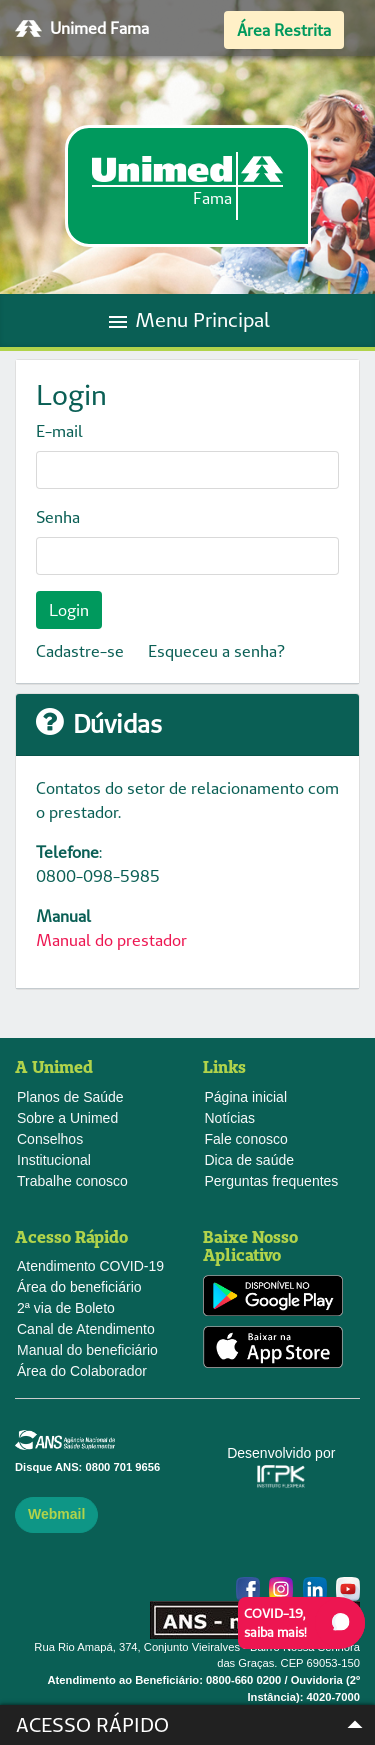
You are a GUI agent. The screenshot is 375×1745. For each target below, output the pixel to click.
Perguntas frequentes (272, 1181)
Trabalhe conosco (72, 1181)
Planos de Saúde (70, 1097)
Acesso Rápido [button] (194, 1725)
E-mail (59, 431)
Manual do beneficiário (87, 1350)
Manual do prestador (111, 940)
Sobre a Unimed (67, 1118)
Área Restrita (284, 30)
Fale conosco (246, 1139)
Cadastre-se (80, 651)
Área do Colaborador (82, 1371)
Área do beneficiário (79, 1287)
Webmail (56, 1514)
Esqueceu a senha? (216, 651)
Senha (58, 517)
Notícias (230, 1118)
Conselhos (50, 1139)
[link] (188, 186)
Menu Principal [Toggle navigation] (188, 320)
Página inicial (246, 1097)
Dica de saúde (250, 1160)
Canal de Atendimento (86, 1329)
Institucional (54, 1160)
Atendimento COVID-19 (90, 1266)
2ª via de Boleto (66, 1308)
